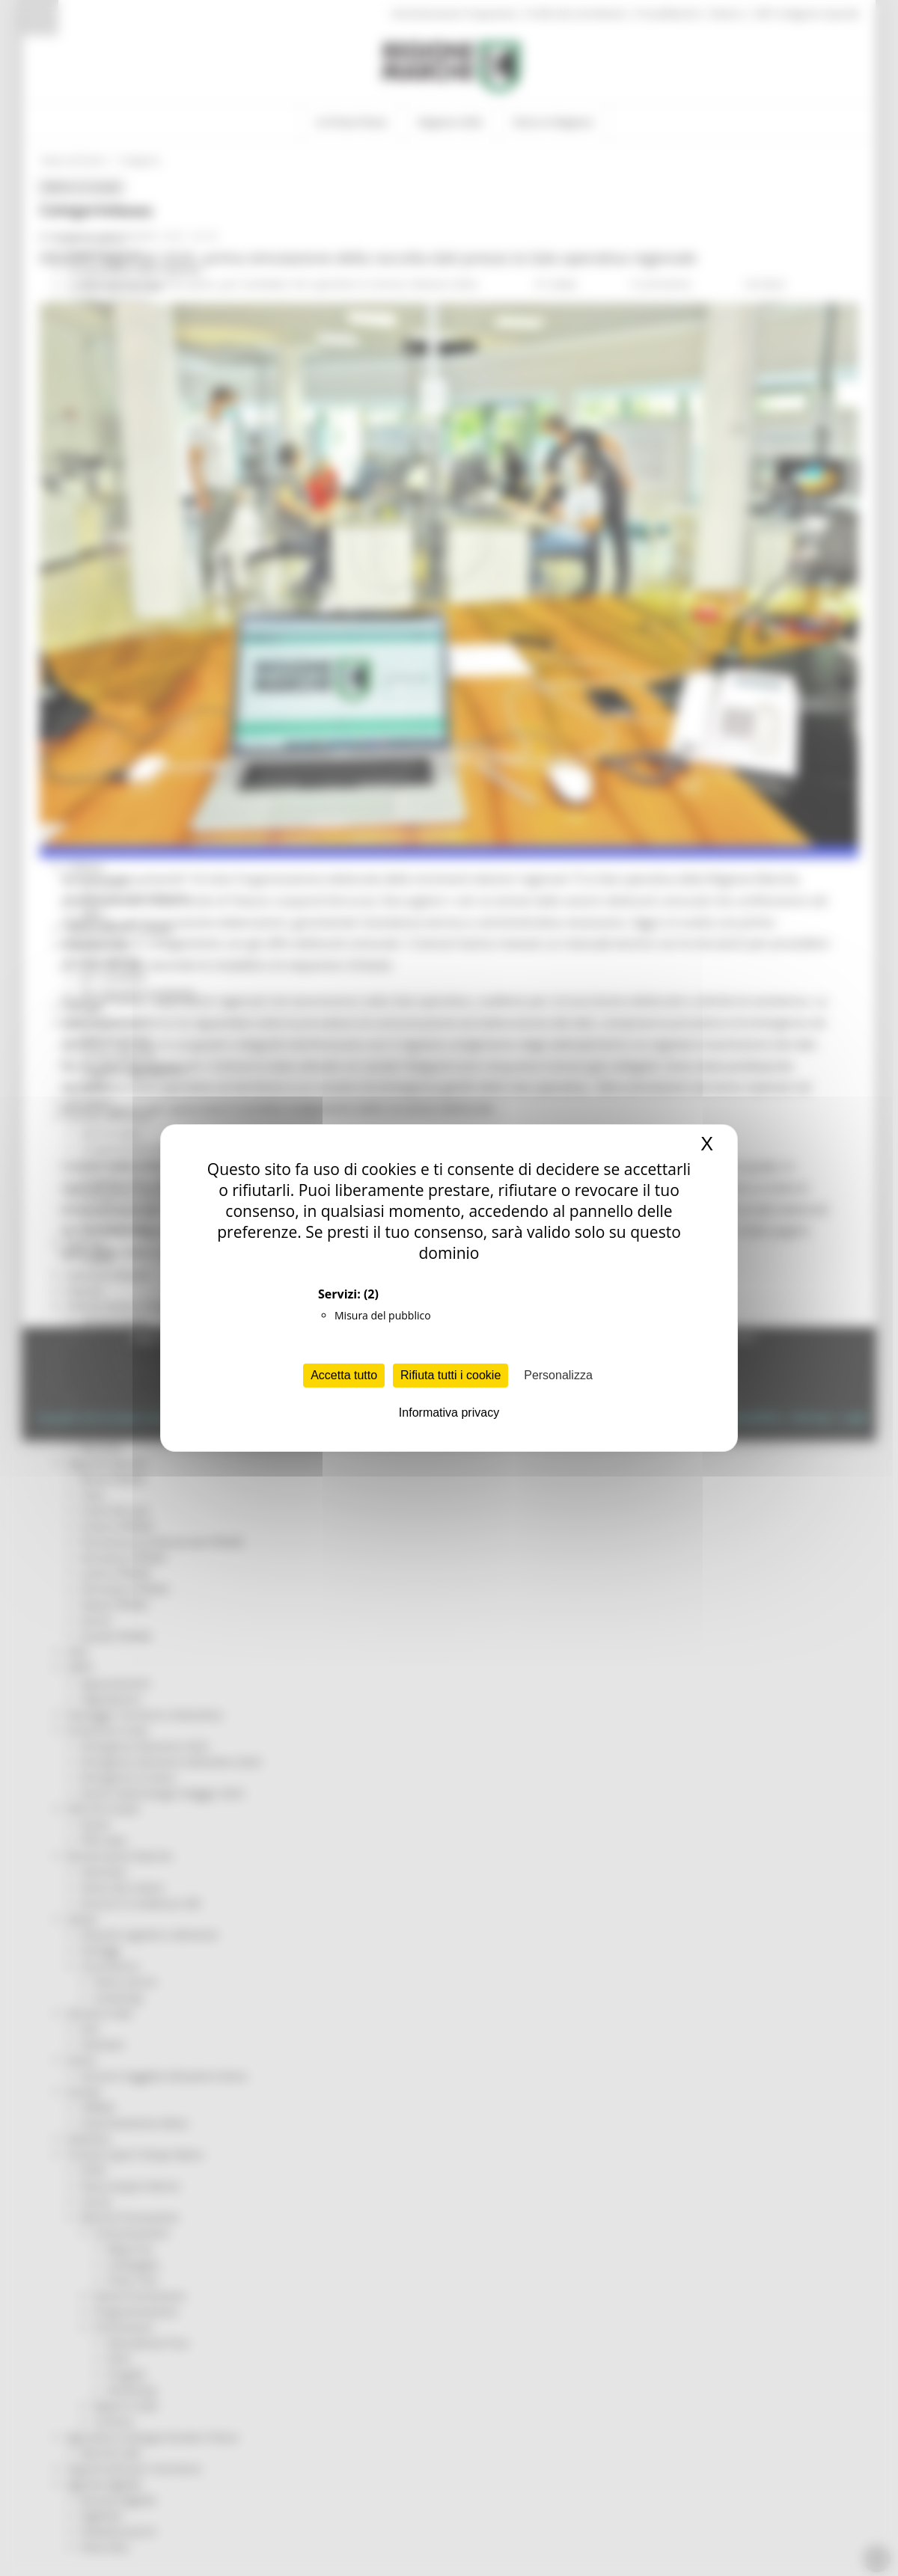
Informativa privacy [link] (449, 1412)
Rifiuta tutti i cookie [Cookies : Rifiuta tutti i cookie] (450, 1375)
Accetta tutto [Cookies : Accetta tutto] (344, 1375)
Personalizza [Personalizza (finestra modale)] (558, 1375)
